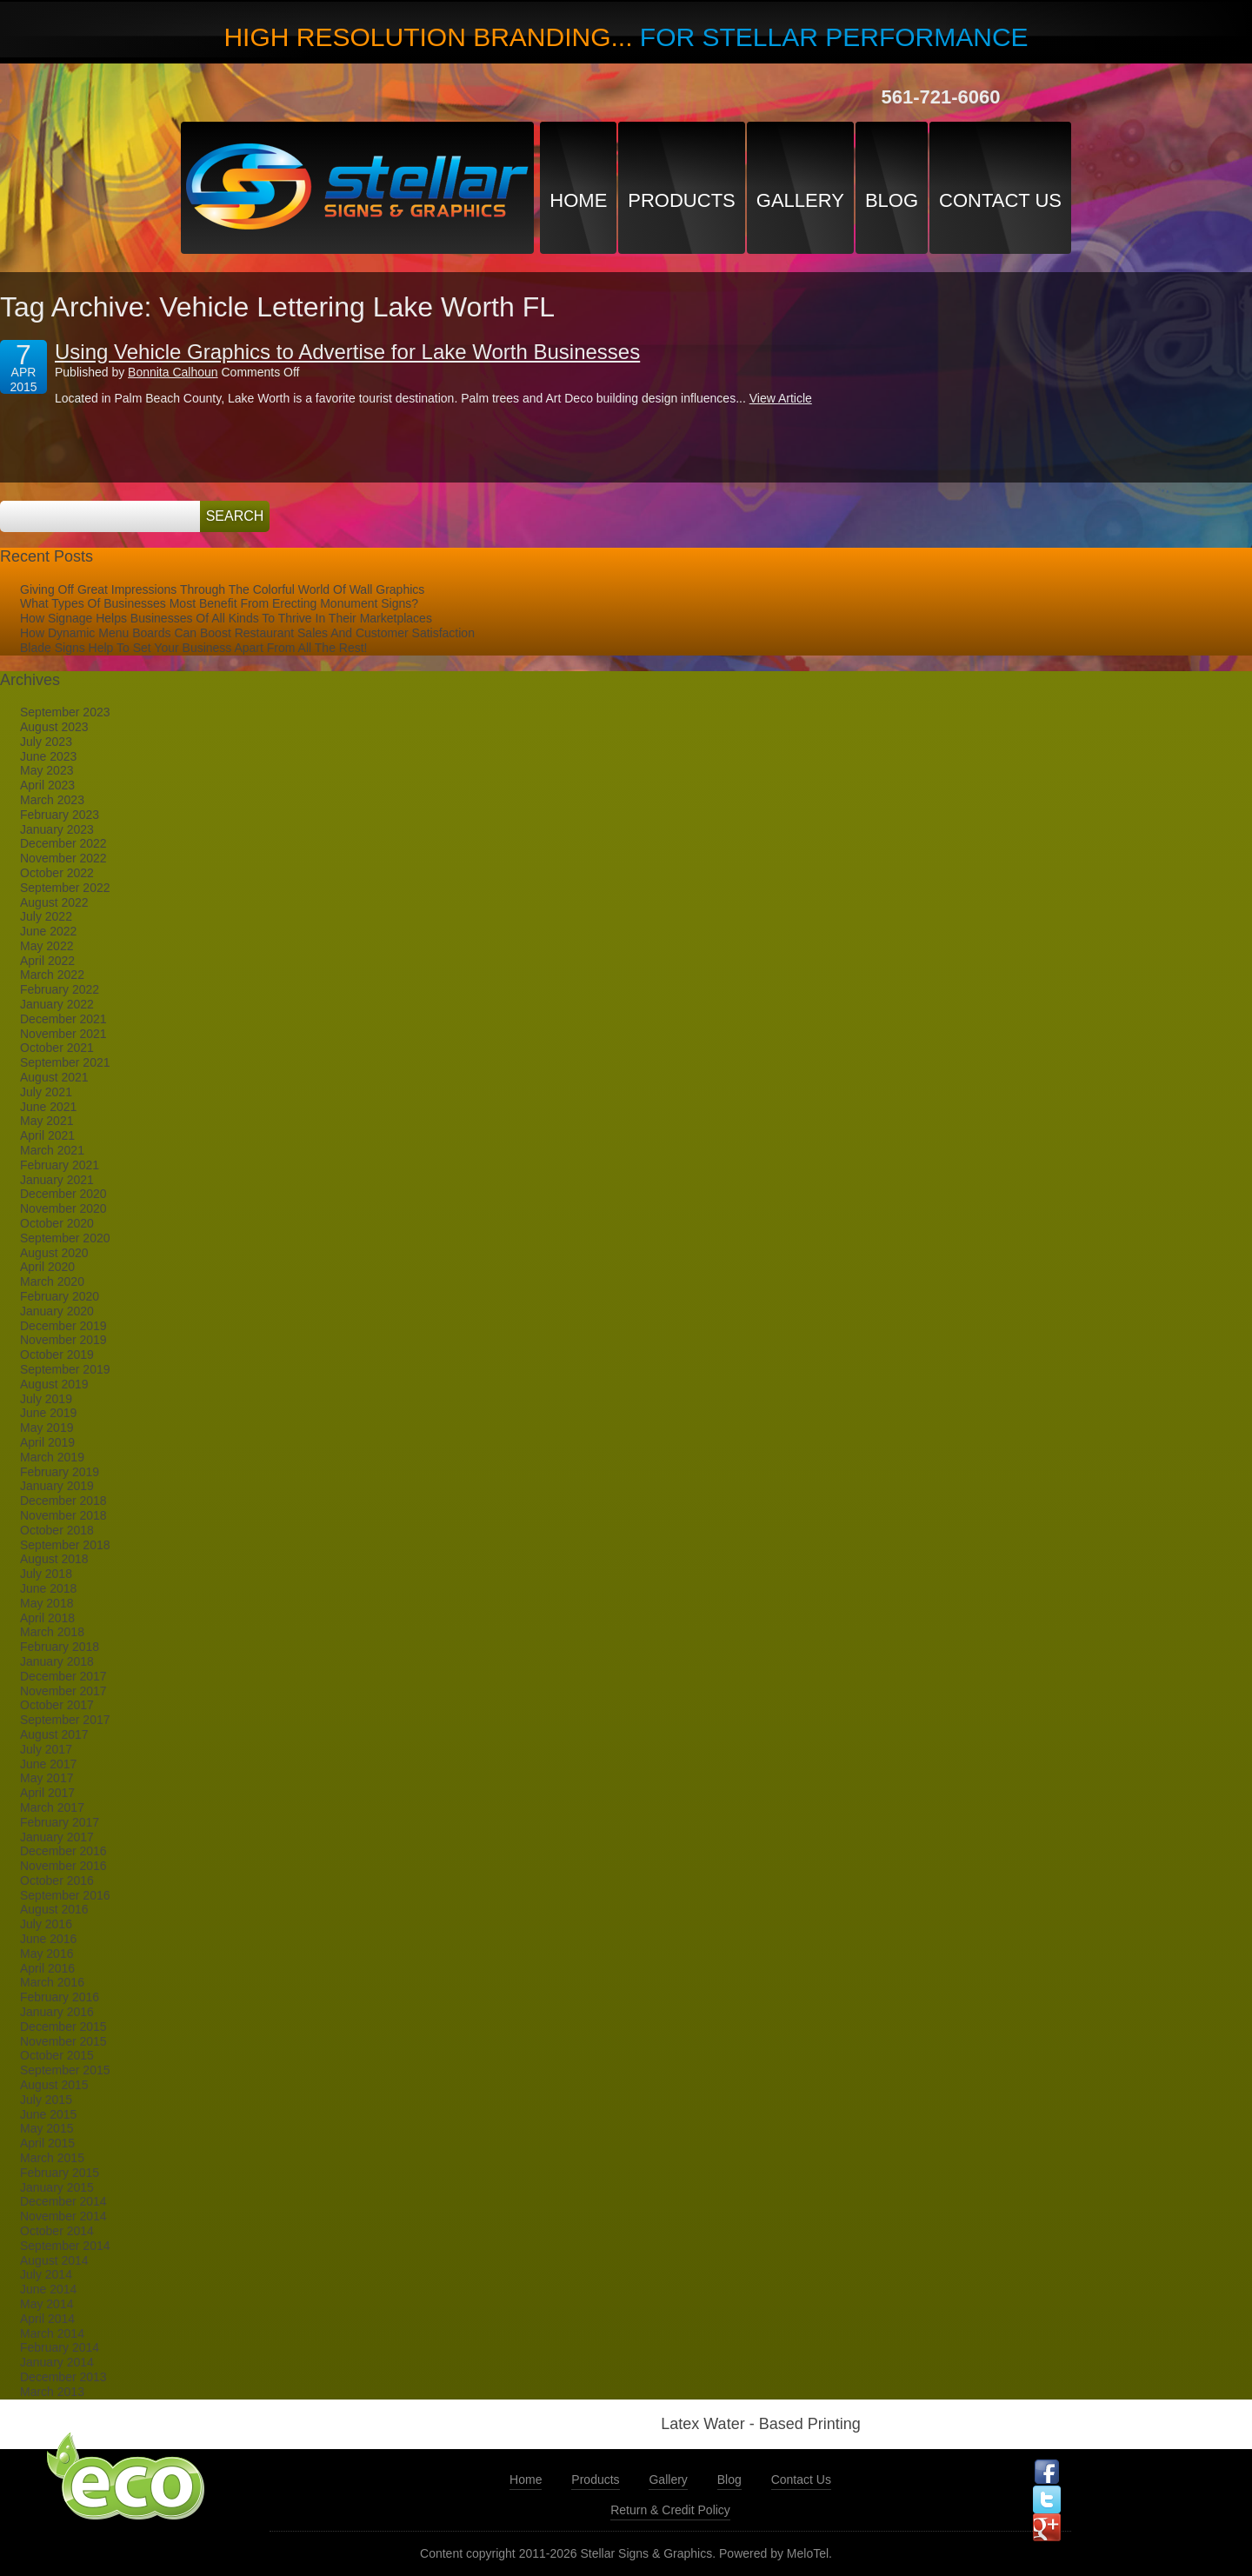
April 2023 (47, 785)
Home (578, 200)
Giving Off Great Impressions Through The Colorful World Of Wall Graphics (222, 589)
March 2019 (52, 1457)
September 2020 (65, 1238)
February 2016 (59, 1997)
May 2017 (46, 1778)
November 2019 (63, 1340)
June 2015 (48, 2114)
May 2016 (46, 1953)
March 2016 (52, 1982)
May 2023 (46, 770)
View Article (780, 398)
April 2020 (47, 1267)
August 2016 (54, 1909)
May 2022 (46, 946)
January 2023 (57, 829)
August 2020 (54, 1253)
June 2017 (48, 1764)
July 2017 (46, 1749)
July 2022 (46, 916)
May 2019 (46, 1427)
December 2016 (63, 1851)
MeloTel (808, 2553)
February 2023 (59, 815)
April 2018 (47, 1618)
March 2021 (52, 1150)
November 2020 (63, 1208)
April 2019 (47, 1442)
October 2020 (57, 1223)
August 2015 (54, 2085)
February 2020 (59, 1296)
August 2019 (54, 1384)
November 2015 (63, 2041)
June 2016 (48, 1939)
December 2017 (63, 1676)
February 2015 (59, 2173)
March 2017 (52, 1807)
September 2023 (65, 712)
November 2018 (63, 1515)
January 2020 (57, 1311)
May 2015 (46, 2128)
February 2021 (59, 1165)
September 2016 (65, 1895)
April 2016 (47, 1968)
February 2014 (59, 2347)
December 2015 (63, 2027)
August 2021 (54, 1077)
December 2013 (63, 2377)
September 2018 (65, 1545)
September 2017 (65, 1720)
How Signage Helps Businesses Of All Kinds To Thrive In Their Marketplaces (226, 618)
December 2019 (63, 1326)
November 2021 (63, 1034)
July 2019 (46, 1399)
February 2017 (59, 1822)
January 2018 (57, 1661)
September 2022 (65, 888)
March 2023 (52, 800)
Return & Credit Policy (670, 2510)
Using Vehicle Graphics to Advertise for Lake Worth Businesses (347, 351)
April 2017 (47, 1793)
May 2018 (46, 1603)
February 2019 (59, 1472)
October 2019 (57, 1354)
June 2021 (48, 1107)
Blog (891, 200)
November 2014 (63, 2216)
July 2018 (46, 1574)
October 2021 (57, 1048)
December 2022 (63, 843)
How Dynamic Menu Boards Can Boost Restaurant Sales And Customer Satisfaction (247, 633)
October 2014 (57, 2231)
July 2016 (46, 1924)
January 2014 (57, 2362)
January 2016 (57, 2012)
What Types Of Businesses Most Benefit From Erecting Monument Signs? (219, 603)
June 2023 (48, 756)
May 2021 (46, 1121)
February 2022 (59, 989)
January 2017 (57, 1837)
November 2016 (63, 1866)
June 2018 (48, 1588)
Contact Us (1000, 200)
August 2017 (54, 1734)
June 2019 (48, 1413)
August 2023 (54, 727)
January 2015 (57, 2187)
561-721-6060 (940, 97)
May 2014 (46, 2304)
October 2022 (57, 873)
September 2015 (65, 2070)
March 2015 (52, 2158)
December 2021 (63, 1019)
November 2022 (63, 858)
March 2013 (52, 2392)
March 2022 (52, 975)
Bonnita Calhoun (173, 372)
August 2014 (54, 2260)
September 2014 (65, 2246)
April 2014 (47, 2319)
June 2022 (48, 931)
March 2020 (52, 1281)
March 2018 (52, 1632)
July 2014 (46, 2274)
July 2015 (46, 2100)
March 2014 (52, 2333)
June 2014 (48, 2289)
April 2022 (47, 961)
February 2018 (59, 1647)
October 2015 (57, 2055)
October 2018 (57, 1530)
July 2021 (46, 1092)
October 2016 (57, 1880)
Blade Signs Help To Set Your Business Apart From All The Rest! (193, 648)
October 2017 (57, 1705)
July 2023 (46, 742)
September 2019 (65, 1369)
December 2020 (63, 1194)
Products (681, 200)
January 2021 (57, 1180)
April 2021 (47, 1135)
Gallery (800, 200)
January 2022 (57, 1004)
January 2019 (57, 1486)
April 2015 (47, 2143)
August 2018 (54, 1559)
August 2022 (54, 902)
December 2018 (63, 1501)
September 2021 (65, 1062)
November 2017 (63, 1691)
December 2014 (63, 2201)
